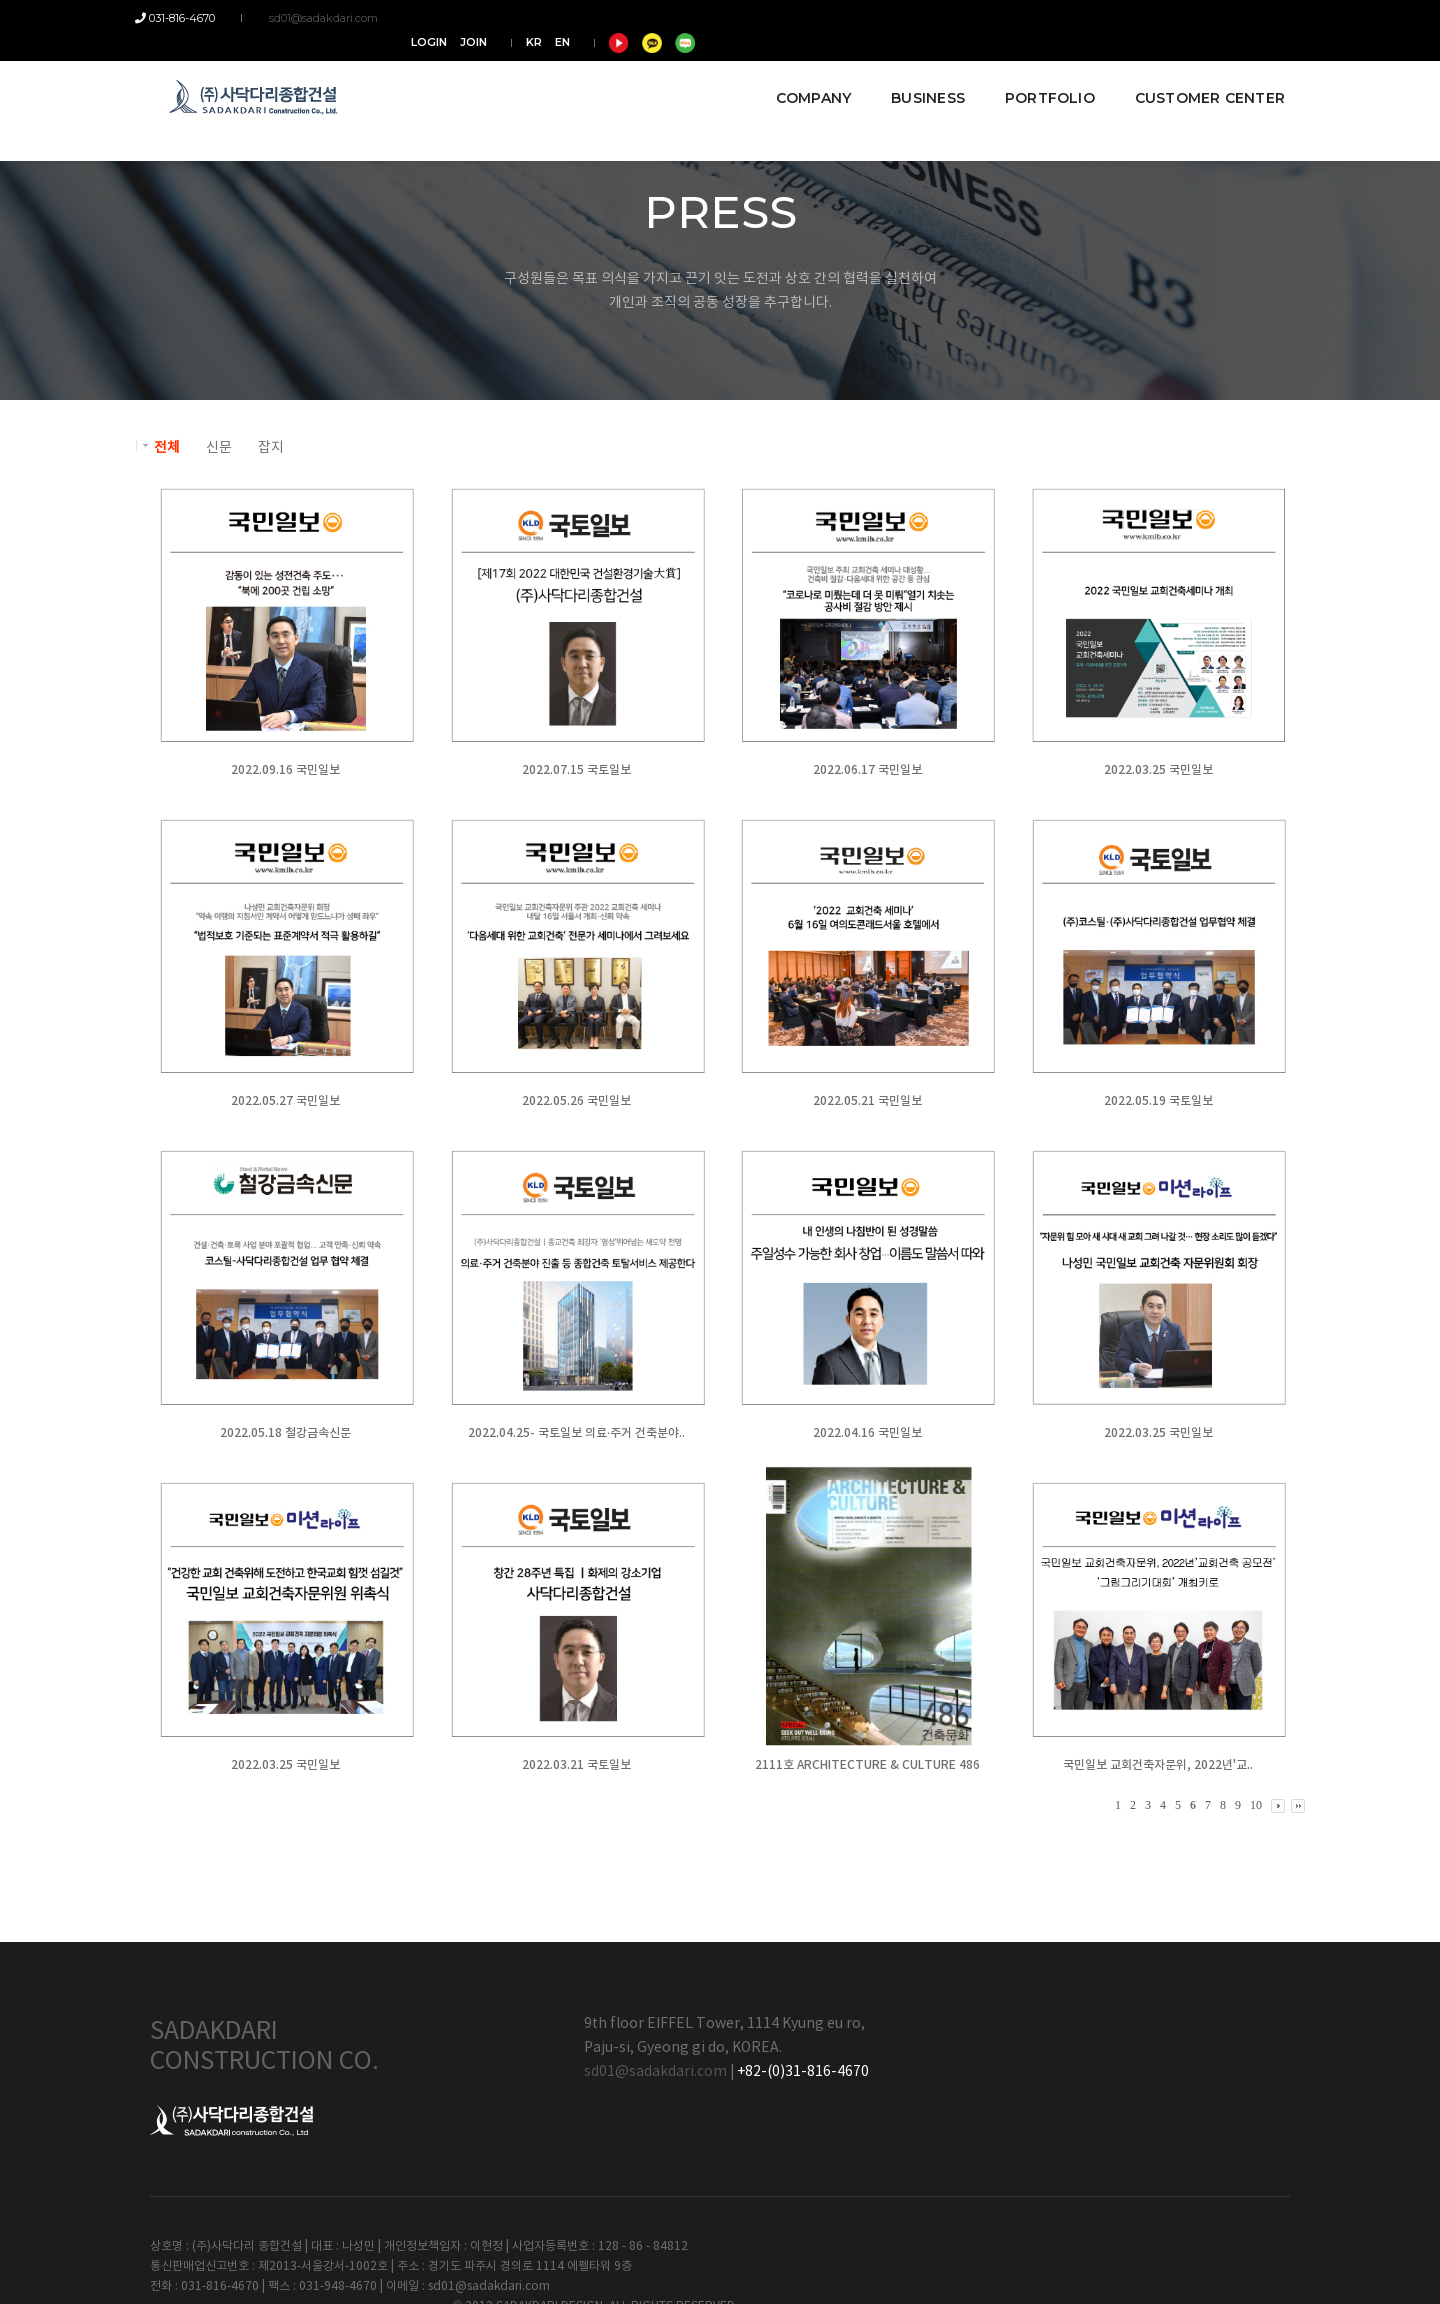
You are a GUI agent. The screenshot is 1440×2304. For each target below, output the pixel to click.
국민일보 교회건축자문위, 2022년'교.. (1155, 1765)
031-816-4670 (190, 18)
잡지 (271, 448)
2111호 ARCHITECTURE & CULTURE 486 (865, 1765)
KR (1119, 18)
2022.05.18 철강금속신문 (285, 1433)
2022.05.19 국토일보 (1155, 1101)
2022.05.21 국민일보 (865, 1101)
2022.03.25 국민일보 (1155, 770)
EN (1147, 18)
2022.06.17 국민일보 (865, 770)
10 (1256, 1805)
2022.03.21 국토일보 (575, 1765)
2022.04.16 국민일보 (865, 1433)
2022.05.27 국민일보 (285, 1101)
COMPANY (798, 72)
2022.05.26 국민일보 (575, 1101)
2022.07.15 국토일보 (575, 770)
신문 (219, 448)
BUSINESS (913, 72)
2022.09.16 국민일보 (285, 770)
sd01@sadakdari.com (313, 18)
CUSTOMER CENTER (1195, 72)
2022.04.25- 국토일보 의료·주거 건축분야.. (575, 1433)
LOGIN (1014, 18)
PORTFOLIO (1035, 72)
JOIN (1058, 18)
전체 (167, 448)
